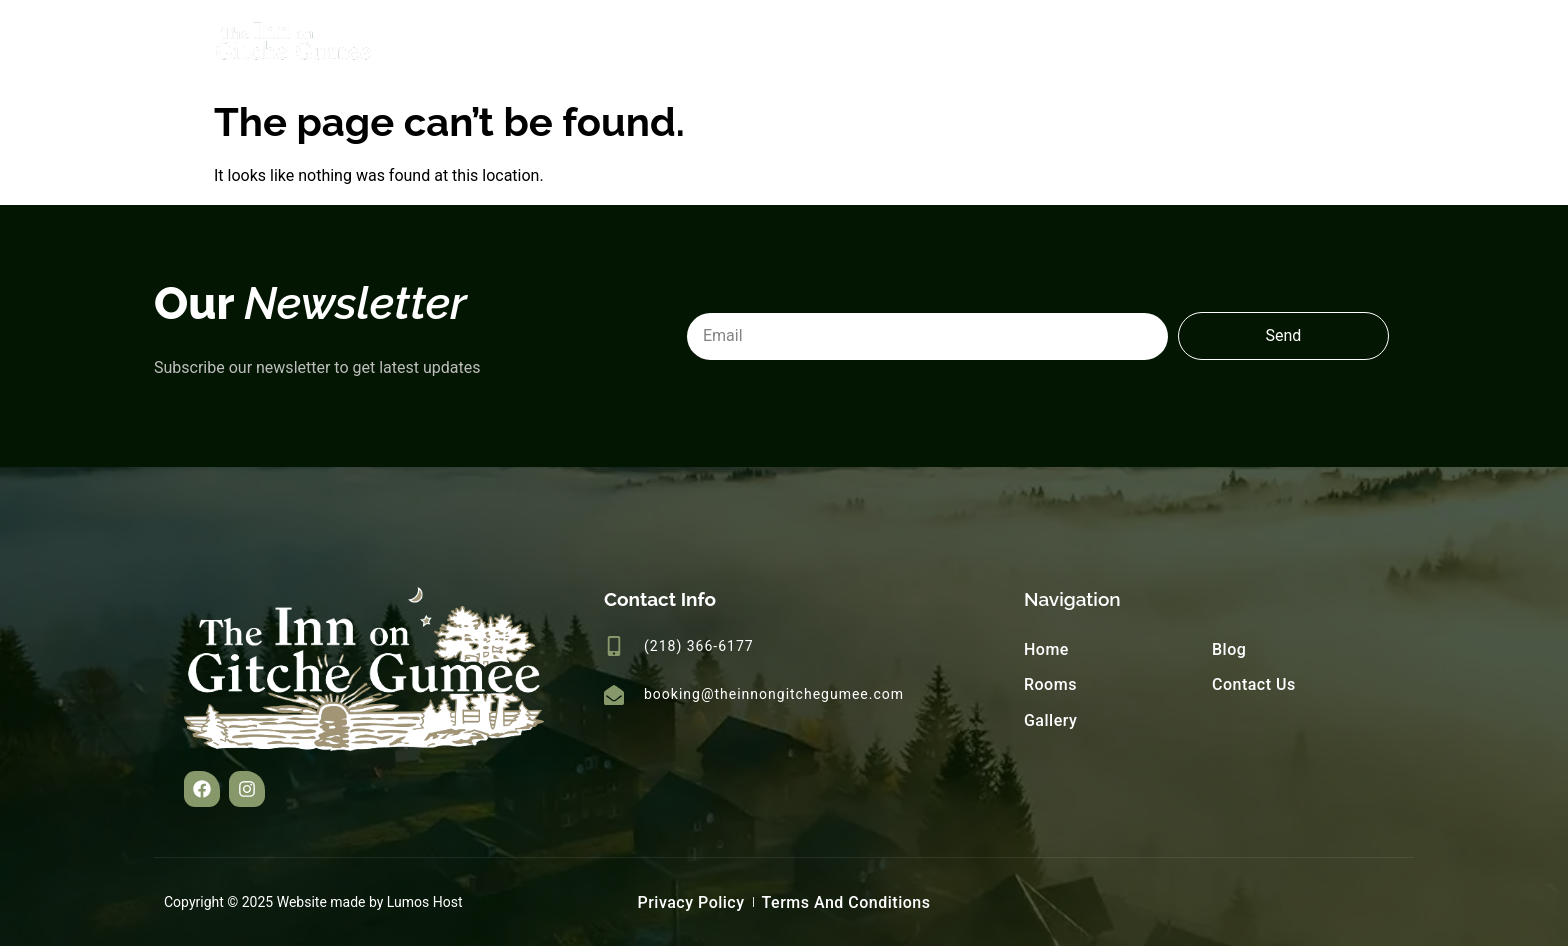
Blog (1259, 44)
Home (977, 44)
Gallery (1169, 44)
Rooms (1071, 44)
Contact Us (1363, 44)
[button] (202, 789)
